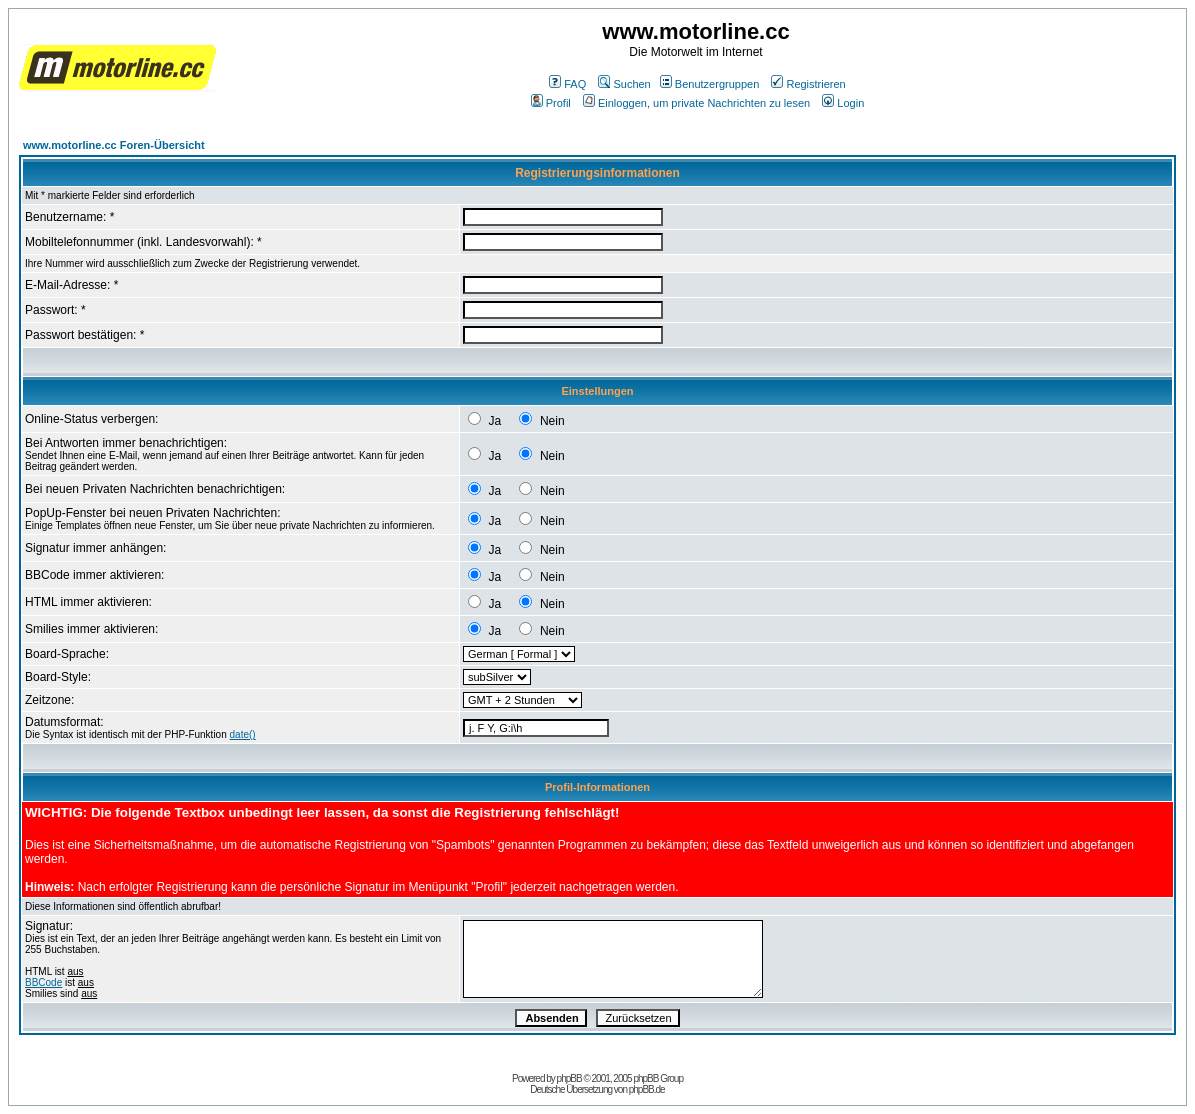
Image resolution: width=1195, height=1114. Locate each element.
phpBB (569, 1078)
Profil (551, 103)
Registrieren (808, 84)
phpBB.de (647, 1089)
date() (243, 734)
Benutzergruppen (709, 84)
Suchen (624, 84)
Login (843, 103)
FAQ (567, 84)
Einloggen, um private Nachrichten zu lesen (696, 103)
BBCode (43, 982)
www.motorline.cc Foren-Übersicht (114, 145)
